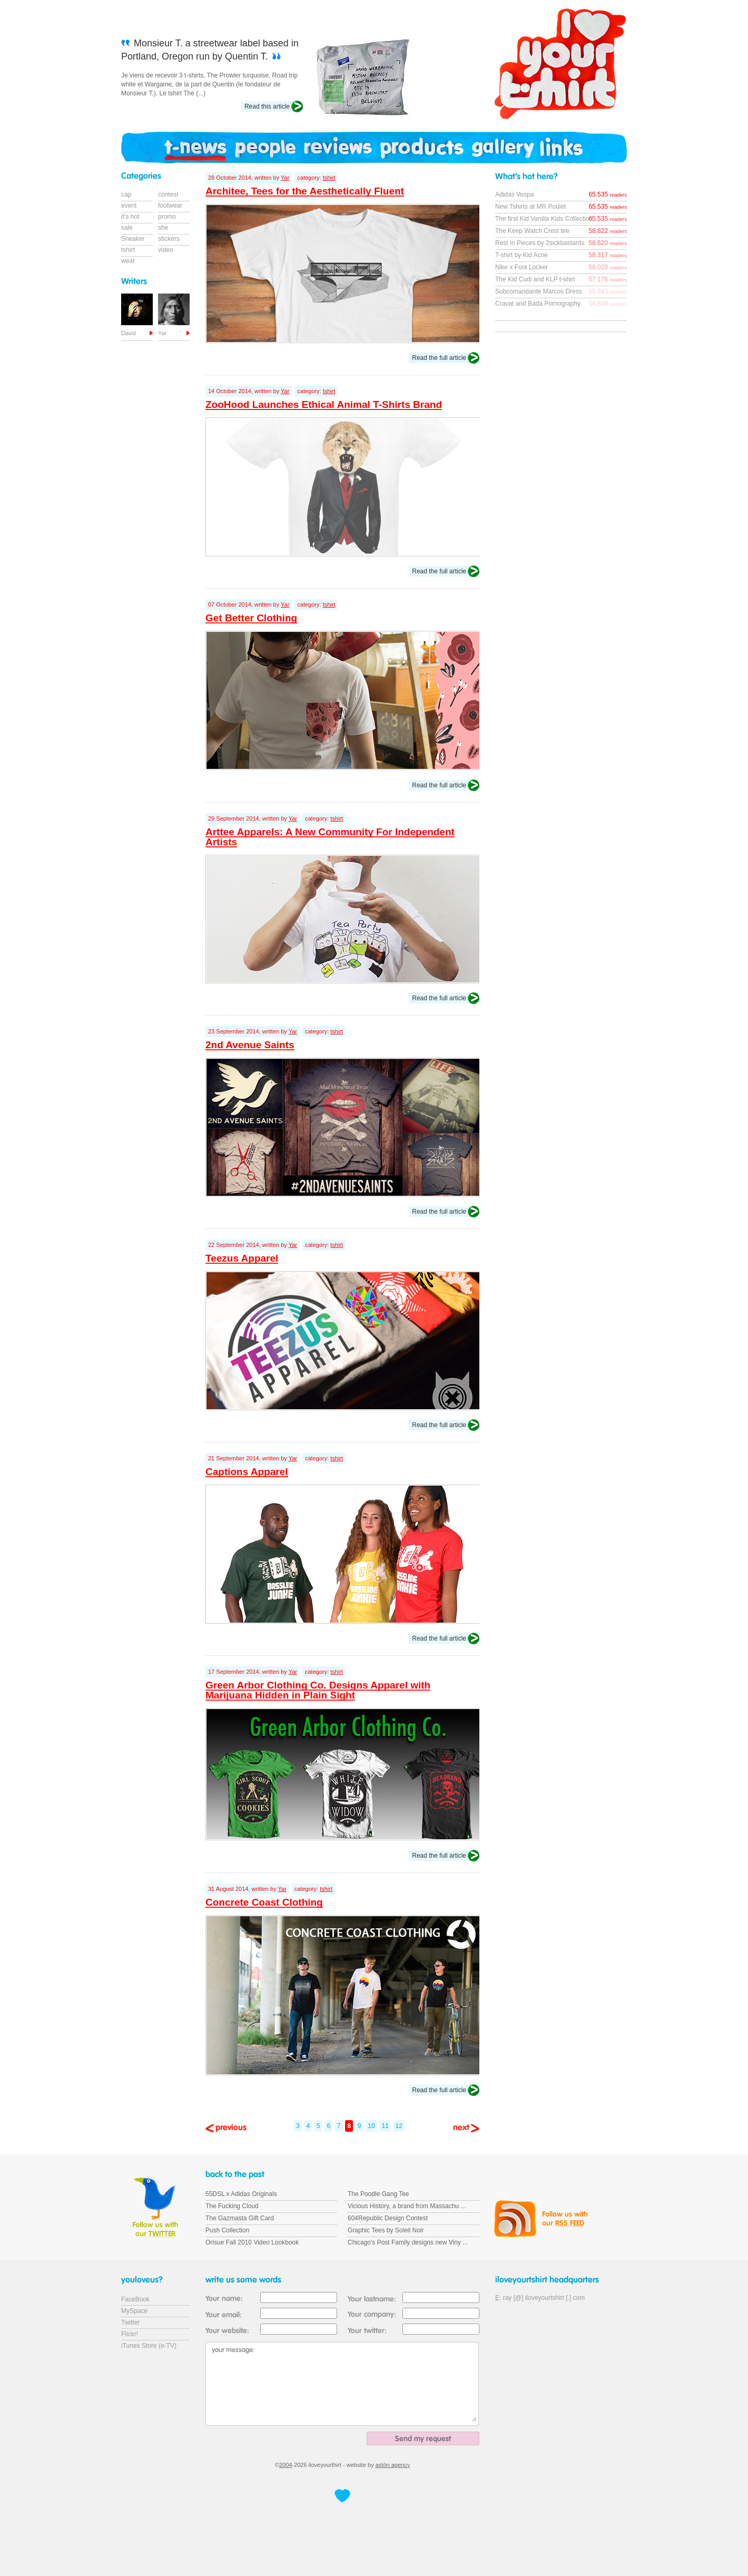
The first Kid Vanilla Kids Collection (544, 218)
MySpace (134, 2311)
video (165, 249)
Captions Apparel (246, 1471)
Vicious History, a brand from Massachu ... (407, 2206)
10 (371, 2126)
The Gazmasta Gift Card (239, 2218)
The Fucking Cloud (232, 2206)
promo (167, 216)
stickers (169, 238)
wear (128, 261)
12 (399, 2126)
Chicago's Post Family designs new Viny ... (408, 2242)
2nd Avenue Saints (249, 1044)
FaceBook (135, 2299)
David (128, 333)
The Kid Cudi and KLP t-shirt (535, 279)
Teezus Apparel (241, 1258)
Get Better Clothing (251, 617)
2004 (285, 2465)
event (128, 205)
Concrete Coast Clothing (264, 1902)
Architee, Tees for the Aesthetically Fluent (304, 191)
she (163, 227)
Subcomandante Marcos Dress (538, 291)
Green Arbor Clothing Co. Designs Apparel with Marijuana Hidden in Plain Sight (317, 1690)
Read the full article (439, 358)
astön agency (393, 2465)
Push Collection (227, 2230)
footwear (170, 205)
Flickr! (129, 2334)
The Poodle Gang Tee (378, 2194)
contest (168, 194)
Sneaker (133, 238)
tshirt (329, 177)
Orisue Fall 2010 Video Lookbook (252, 2242)
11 (384, 2126)
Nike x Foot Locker (521, 267)
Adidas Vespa (514, 194)
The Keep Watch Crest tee (532, 231)
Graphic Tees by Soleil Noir (386, 2230)
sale (127, 227)
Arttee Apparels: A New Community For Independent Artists (330, 836)
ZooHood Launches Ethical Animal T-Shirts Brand (323, 404)
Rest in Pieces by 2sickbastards (539, 243)
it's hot (130, 216)
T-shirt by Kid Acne (521, 255)
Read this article (267, 106)
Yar (285, 177)
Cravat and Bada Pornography (537, 303)
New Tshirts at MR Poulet (530, 206)
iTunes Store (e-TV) (148, 2345)
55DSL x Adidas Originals (241, 2194)
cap (126, 194)
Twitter (130, 2322)
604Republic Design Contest (388, 2218)
